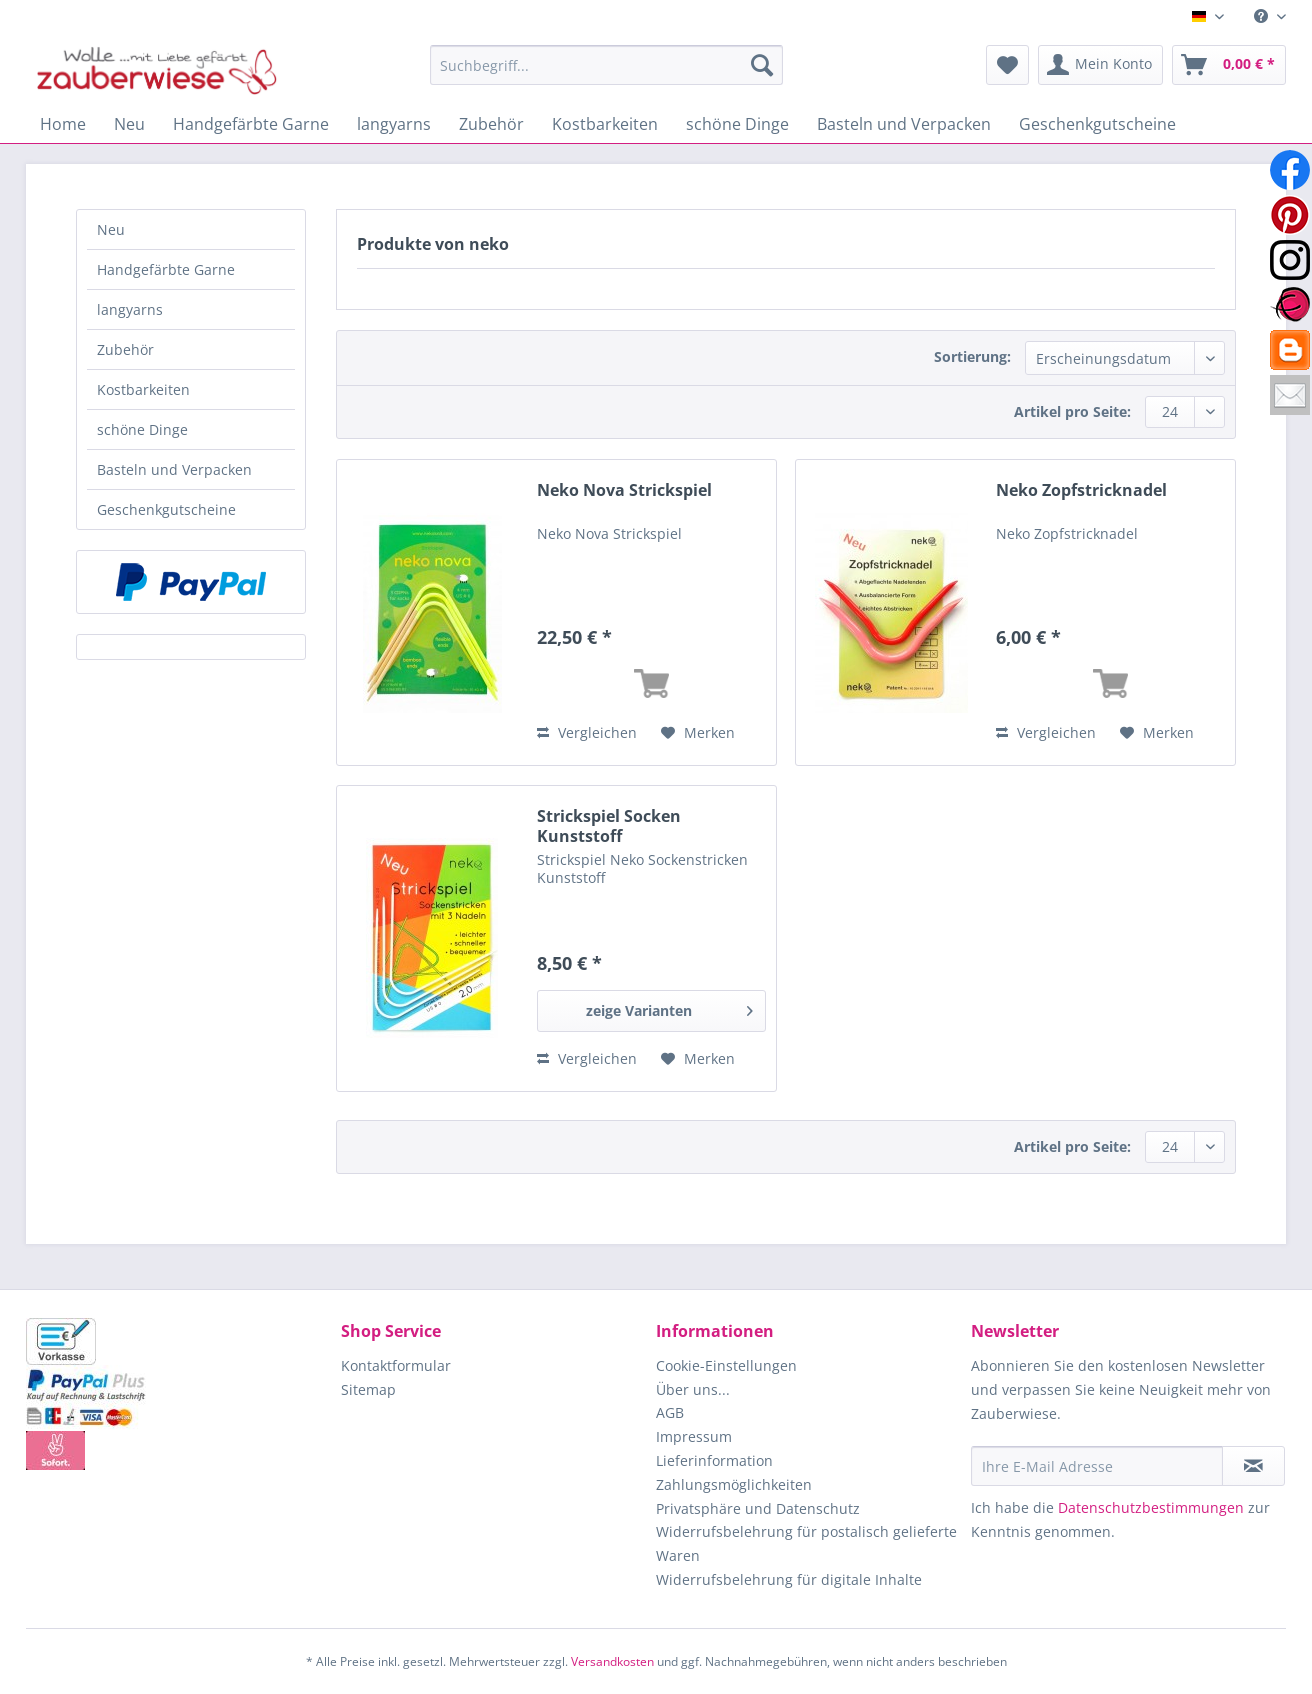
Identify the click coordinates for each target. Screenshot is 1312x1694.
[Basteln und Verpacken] (904, 124)
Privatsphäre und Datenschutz (758, 1508)
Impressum (694, 1436)
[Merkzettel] (1007, 65)
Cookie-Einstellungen (726, 1365)
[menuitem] (1262, 16)
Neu (111, 229)
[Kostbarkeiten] (605, 124)
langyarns (130, 309)
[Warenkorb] (1229, 65)
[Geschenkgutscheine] (1097, 124)
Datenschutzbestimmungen (1151, 1507)
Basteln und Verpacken (174, 469)
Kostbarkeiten (143, 389)
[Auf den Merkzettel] (698, 733)
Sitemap (368, 1389)
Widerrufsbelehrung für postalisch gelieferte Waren (806, 1543)
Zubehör (125, 349)
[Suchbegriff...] (606, 65)
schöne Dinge (142, 429)
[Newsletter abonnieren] (1253, 1466)
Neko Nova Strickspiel (624, 490)
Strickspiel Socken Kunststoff (609, 826)
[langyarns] (394, 124)
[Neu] (129, 124)
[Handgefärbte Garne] (251, 124)
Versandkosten (612, 1661)
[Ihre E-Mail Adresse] (1097, 1466)
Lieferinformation (714, 1460)
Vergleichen (587, 732)
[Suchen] (762, 65)
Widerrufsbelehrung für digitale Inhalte (789, 1579)
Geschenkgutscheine (166, 509)
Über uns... (693, 1389)
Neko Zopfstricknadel (1081, 490)
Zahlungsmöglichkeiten (734, 1484)
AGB (670, 1412)
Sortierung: (972, 356)
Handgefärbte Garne (166, 269)
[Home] (63, 124)
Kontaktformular (396, 1365)
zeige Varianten (669, 1007)
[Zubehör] (491, 124)
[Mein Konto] (1100, 65)
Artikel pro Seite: (1072, 411)
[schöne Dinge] (737, 124)
